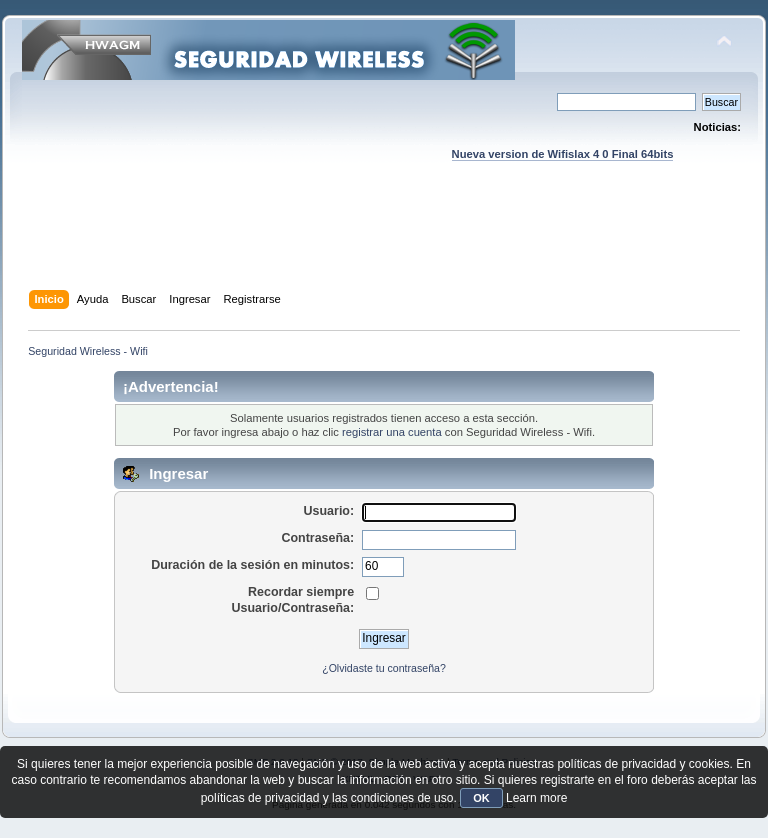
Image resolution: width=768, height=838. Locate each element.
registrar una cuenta (392, 432)
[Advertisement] (386, 245)
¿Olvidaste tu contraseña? (384, 668)
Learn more (536, 798)
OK (481, 798)
